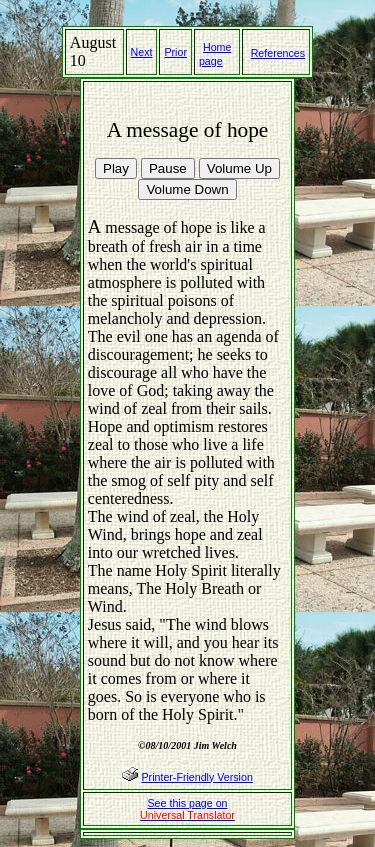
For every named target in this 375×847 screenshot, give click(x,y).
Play (116, 168)
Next (142, 52)
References (278, 53)
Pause (168, 168)
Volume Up (239, 168)
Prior (175, 52)
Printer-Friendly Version (196, 777)
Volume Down (187, 189)
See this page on (187, 809)
